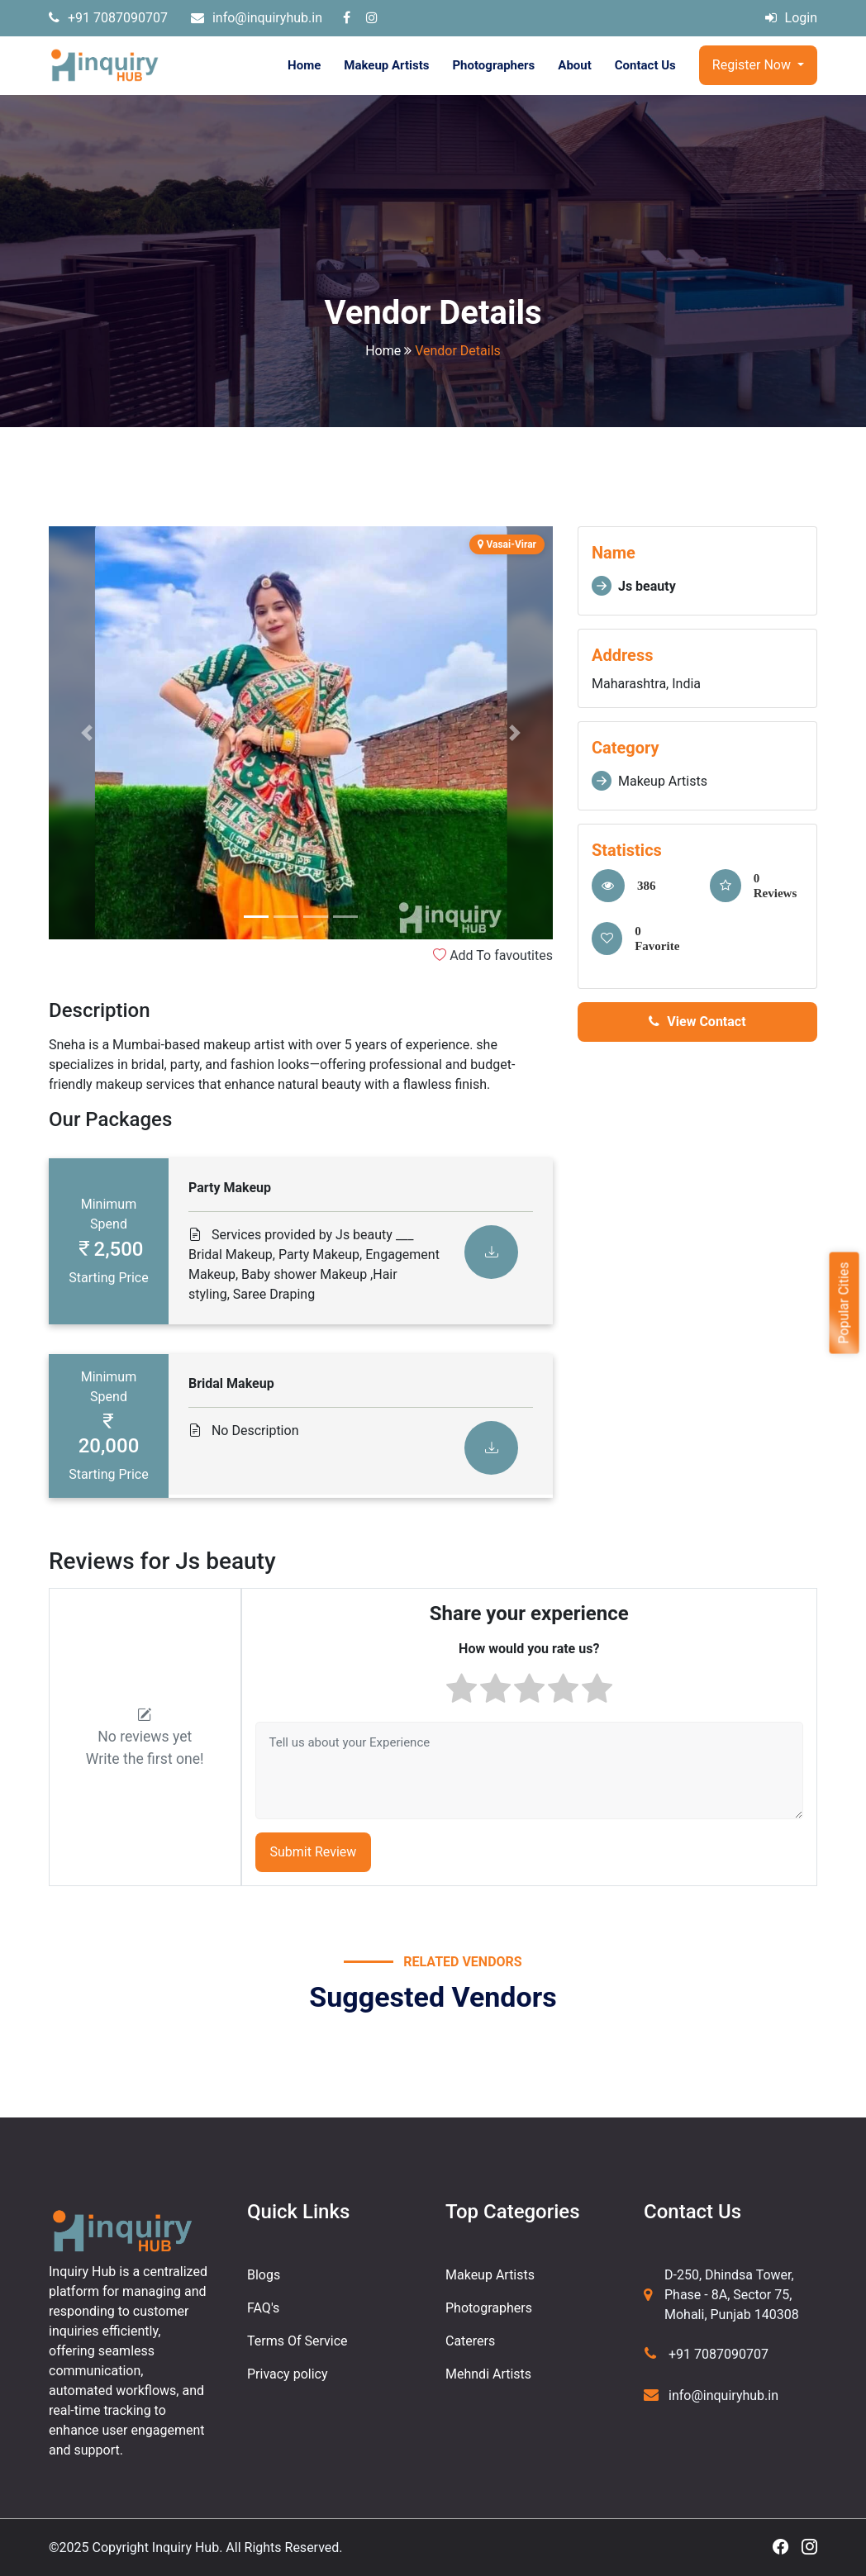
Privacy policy (287, 2374)
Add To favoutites (493, 955)
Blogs (263, 2275)
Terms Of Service (297, 2341)
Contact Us (645, 65)
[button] (86, 732)
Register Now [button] (753, 65)
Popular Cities (843, 1302)
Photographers (493, 65)
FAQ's (263, 2308)
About (574, 65)
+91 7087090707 (108, 18)
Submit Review (313, 1852)
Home (304, 65)
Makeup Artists (386, 65)
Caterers (470, 2341)
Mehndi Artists (488, 2374)
